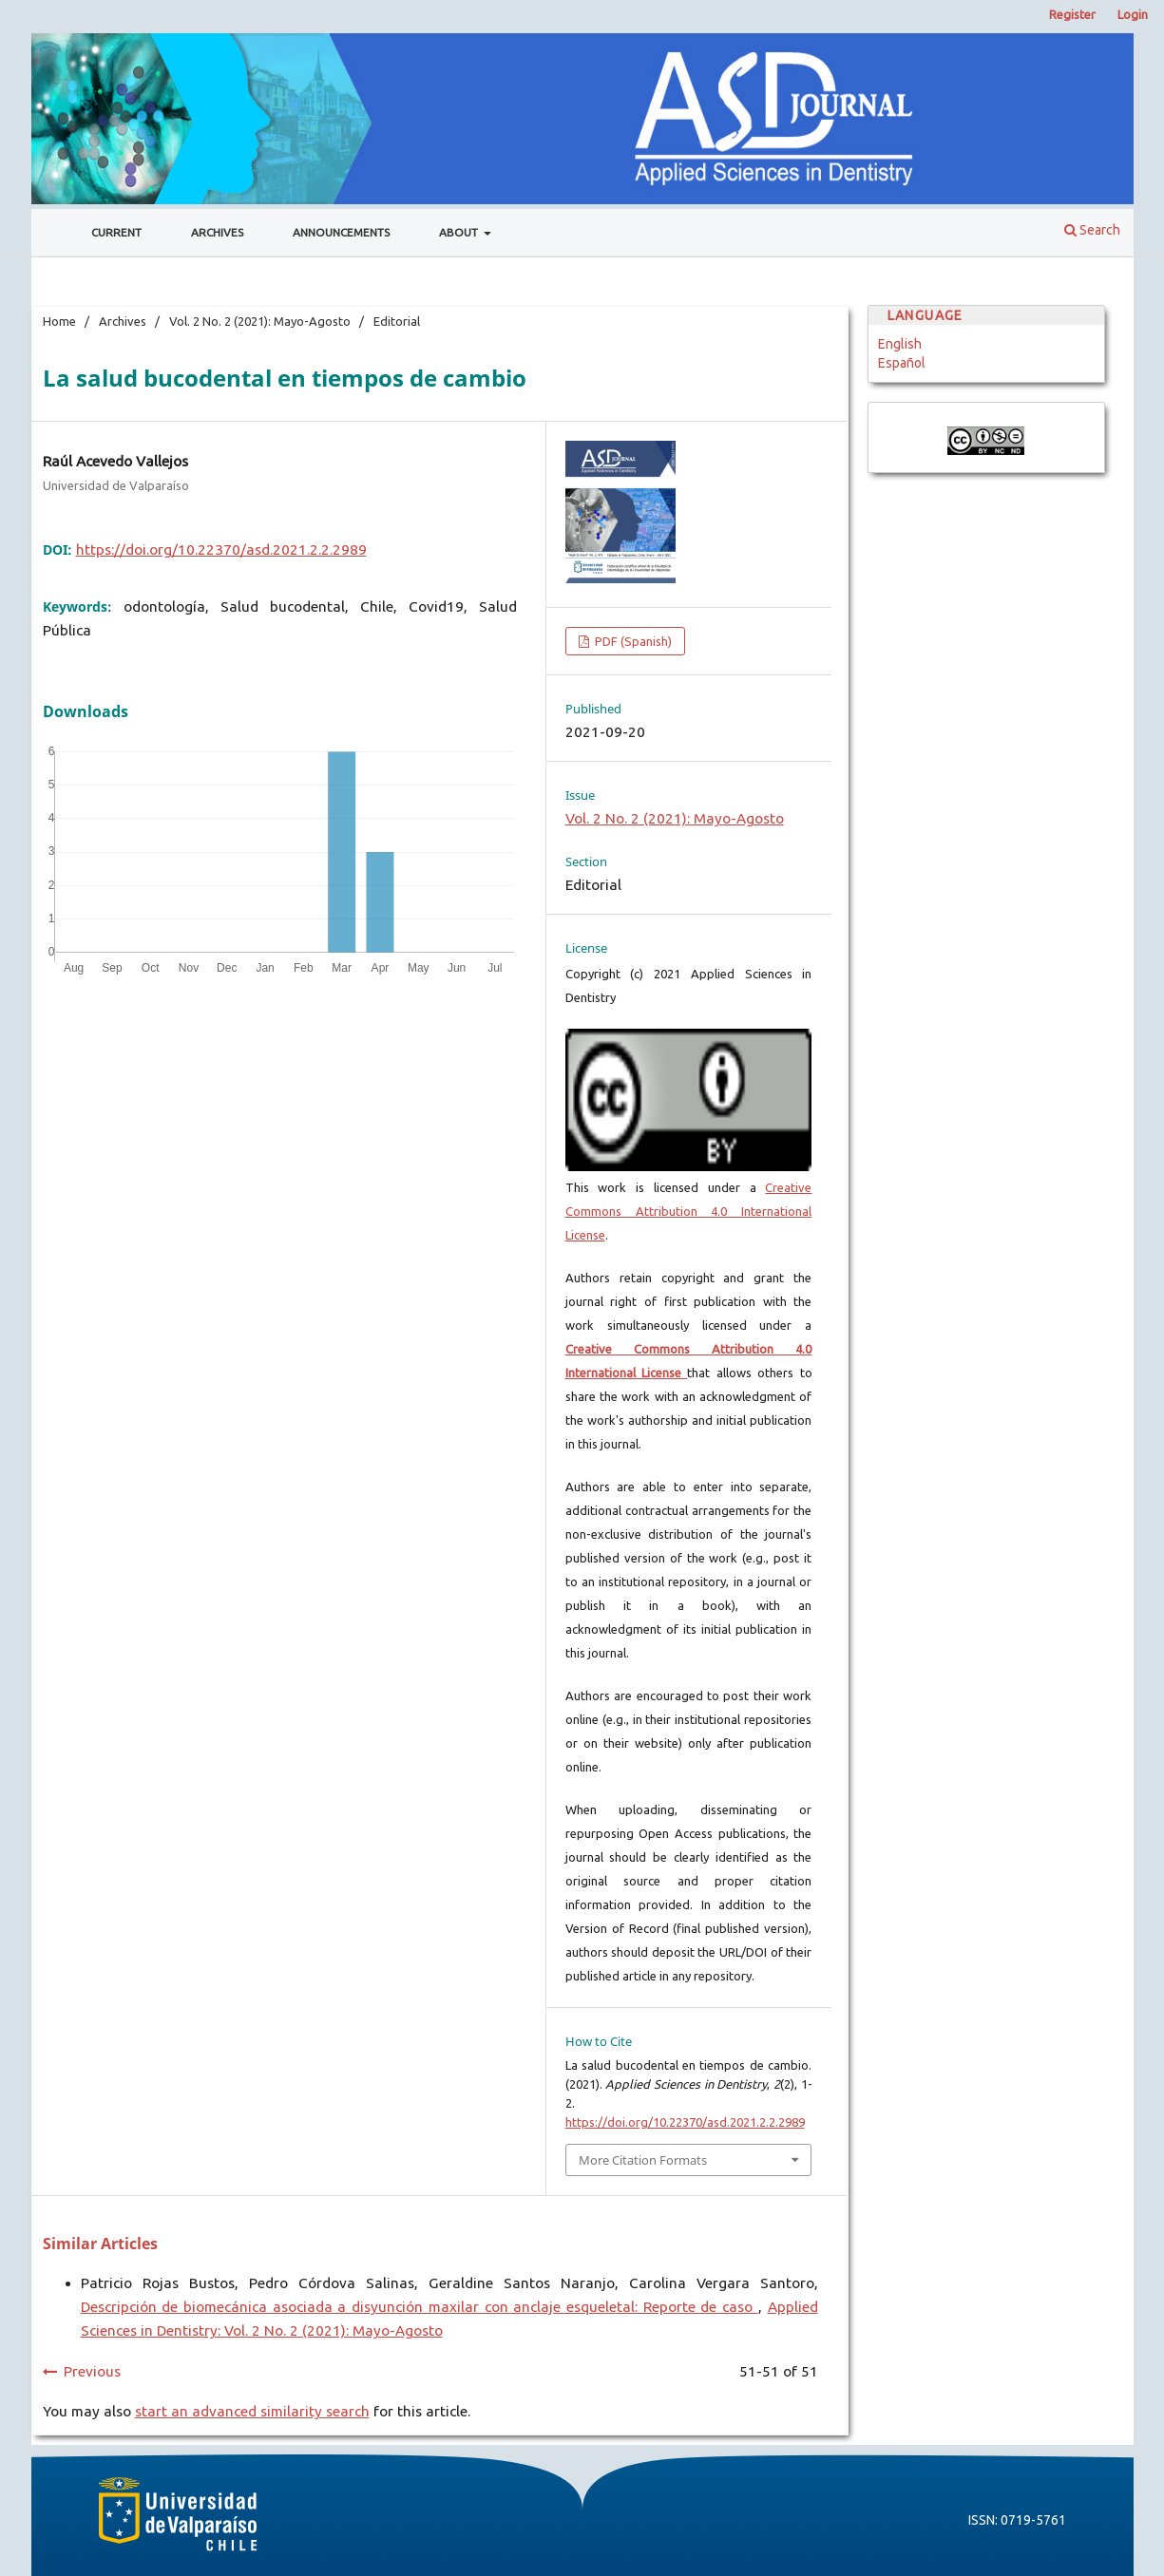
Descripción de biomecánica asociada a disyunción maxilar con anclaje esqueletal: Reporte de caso (419, 2307)
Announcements (341, 232)
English (900, 343)
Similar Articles (100, 2243)
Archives (217, 232)
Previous (92, 2371)
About (460, 232)
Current (116, 232)
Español (901, 362)
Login (1132, 14)
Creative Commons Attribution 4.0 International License (688, 1211)
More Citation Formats (643, 2160)
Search (1092, 229)
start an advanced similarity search (252, 2411)
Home (59, 321)
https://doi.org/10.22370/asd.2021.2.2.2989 (221, 549)
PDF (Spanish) (632, 641)
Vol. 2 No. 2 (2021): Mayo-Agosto (260, 321)
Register (1072, 14)
